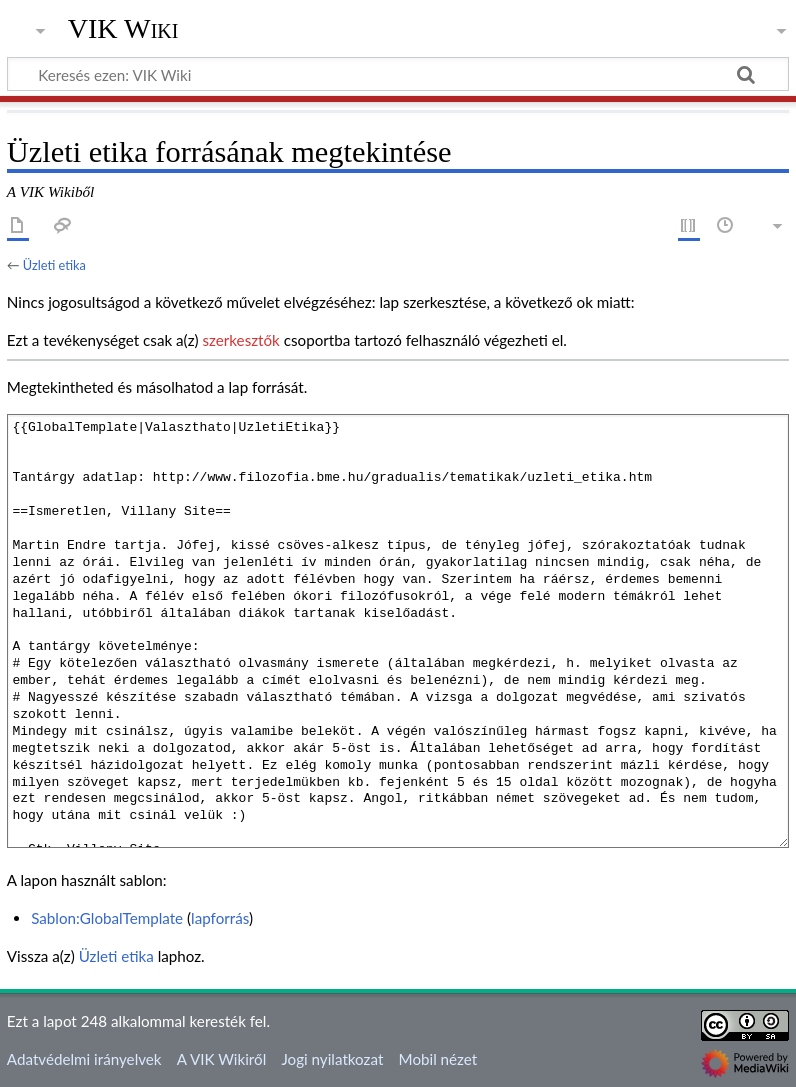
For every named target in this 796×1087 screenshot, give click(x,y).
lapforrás (220, 918)
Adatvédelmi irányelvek (84, 1059)
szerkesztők (240, 340)
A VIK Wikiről (221, 1059)
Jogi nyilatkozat (332, 1059)
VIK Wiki (123, 29)
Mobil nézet (438, 1059)
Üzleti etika (54, 265)
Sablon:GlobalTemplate (107, 918)
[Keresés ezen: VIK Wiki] (398, 74)
